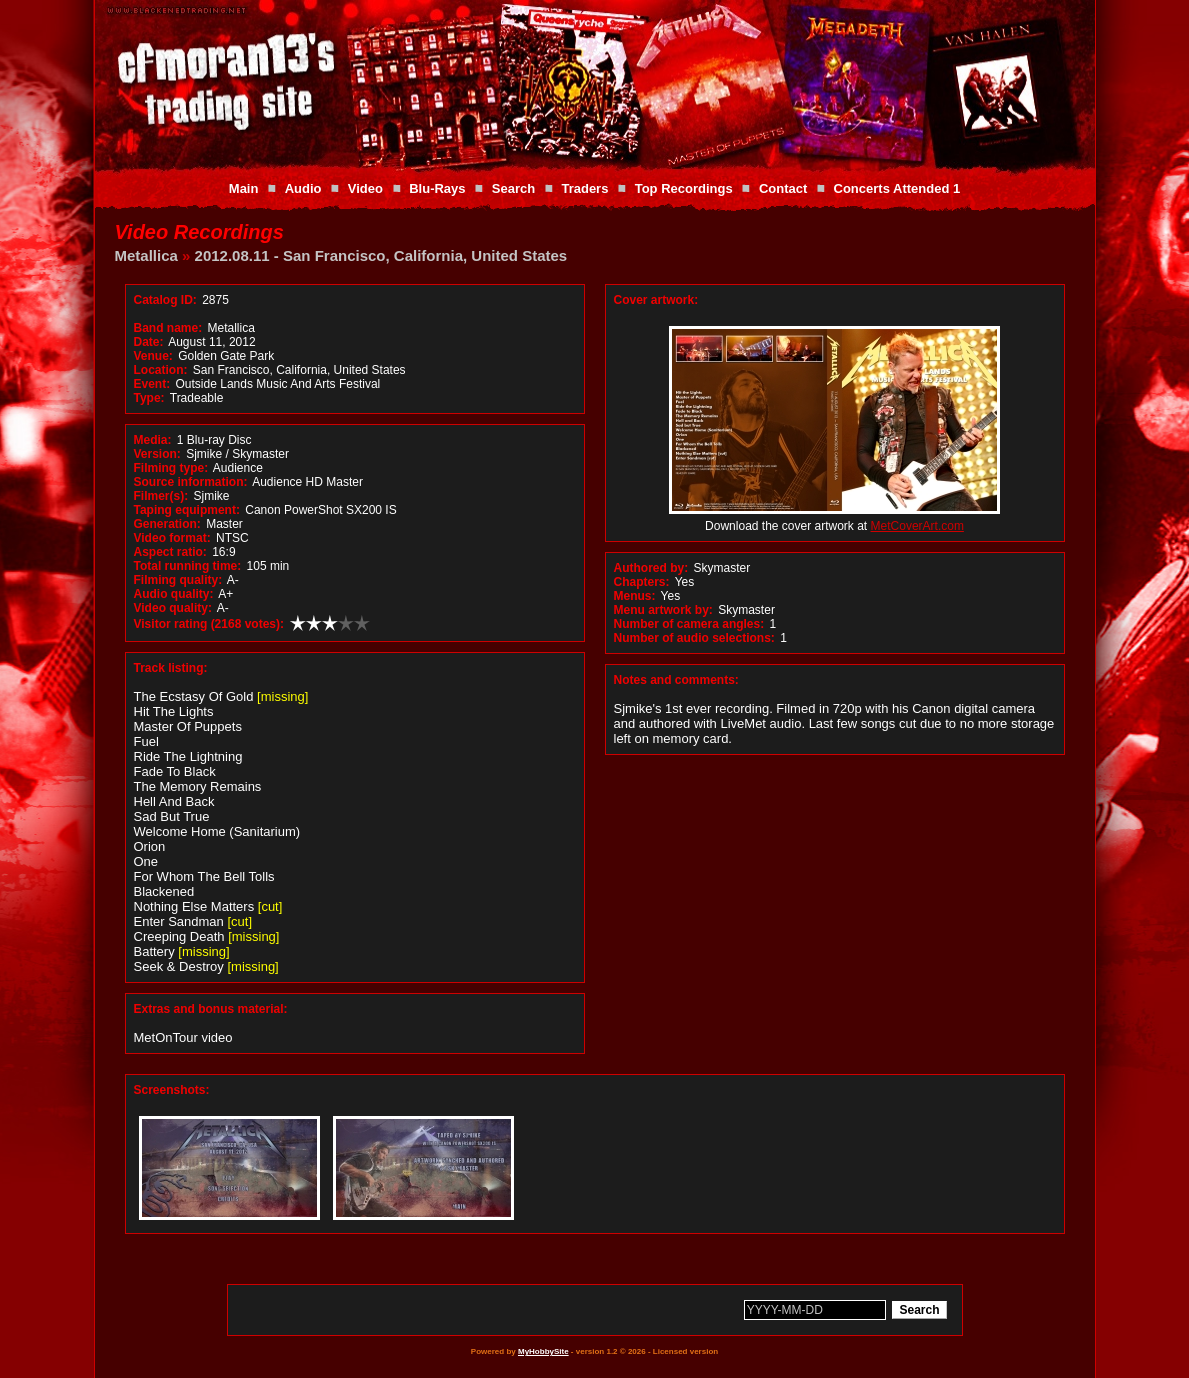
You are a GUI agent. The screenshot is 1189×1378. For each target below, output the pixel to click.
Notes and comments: (676, 680)
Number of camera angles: (689, 624)
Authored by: (651, 568)
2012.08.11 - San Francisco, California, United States (381, 255)
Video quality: (173, 608)
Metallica (146, 255)
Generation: (167, 524)
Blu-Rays (437, 188)
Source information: (191, 482)
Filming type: (171, 468)
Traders (584, 188)
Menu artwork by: (663, 610)
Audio (303, 188)
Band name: (168, 328)
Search (513, 188)
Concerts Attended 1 (897, 188)
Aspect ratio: (170, 552)
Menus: (635, 596)
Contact (783, 188)
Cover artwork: (656, 300)
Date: (149, 342)
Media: (153, 440)
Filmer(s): (161, 496)
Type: (149, 398)
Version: (157, 454)
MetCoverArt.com (917, 526)
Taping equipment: (187, 510)
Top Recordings (684, 188)
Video (365, 188)
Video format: (172, 538)
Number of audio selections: (694, 638)
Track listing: (171, 668)
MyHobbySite (543, 1351)
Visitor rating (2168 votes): (209, 624)
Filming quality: (178, 580)
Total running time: (188, 566)
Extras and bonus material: (211, 1009)
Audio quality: (174, 594)
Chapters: (642, 582)
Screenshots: (172, 1090)
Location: (161, 370)
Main (244, 188)
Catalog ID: (165, 300)
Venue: (153, 356)
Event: (152, 384)
